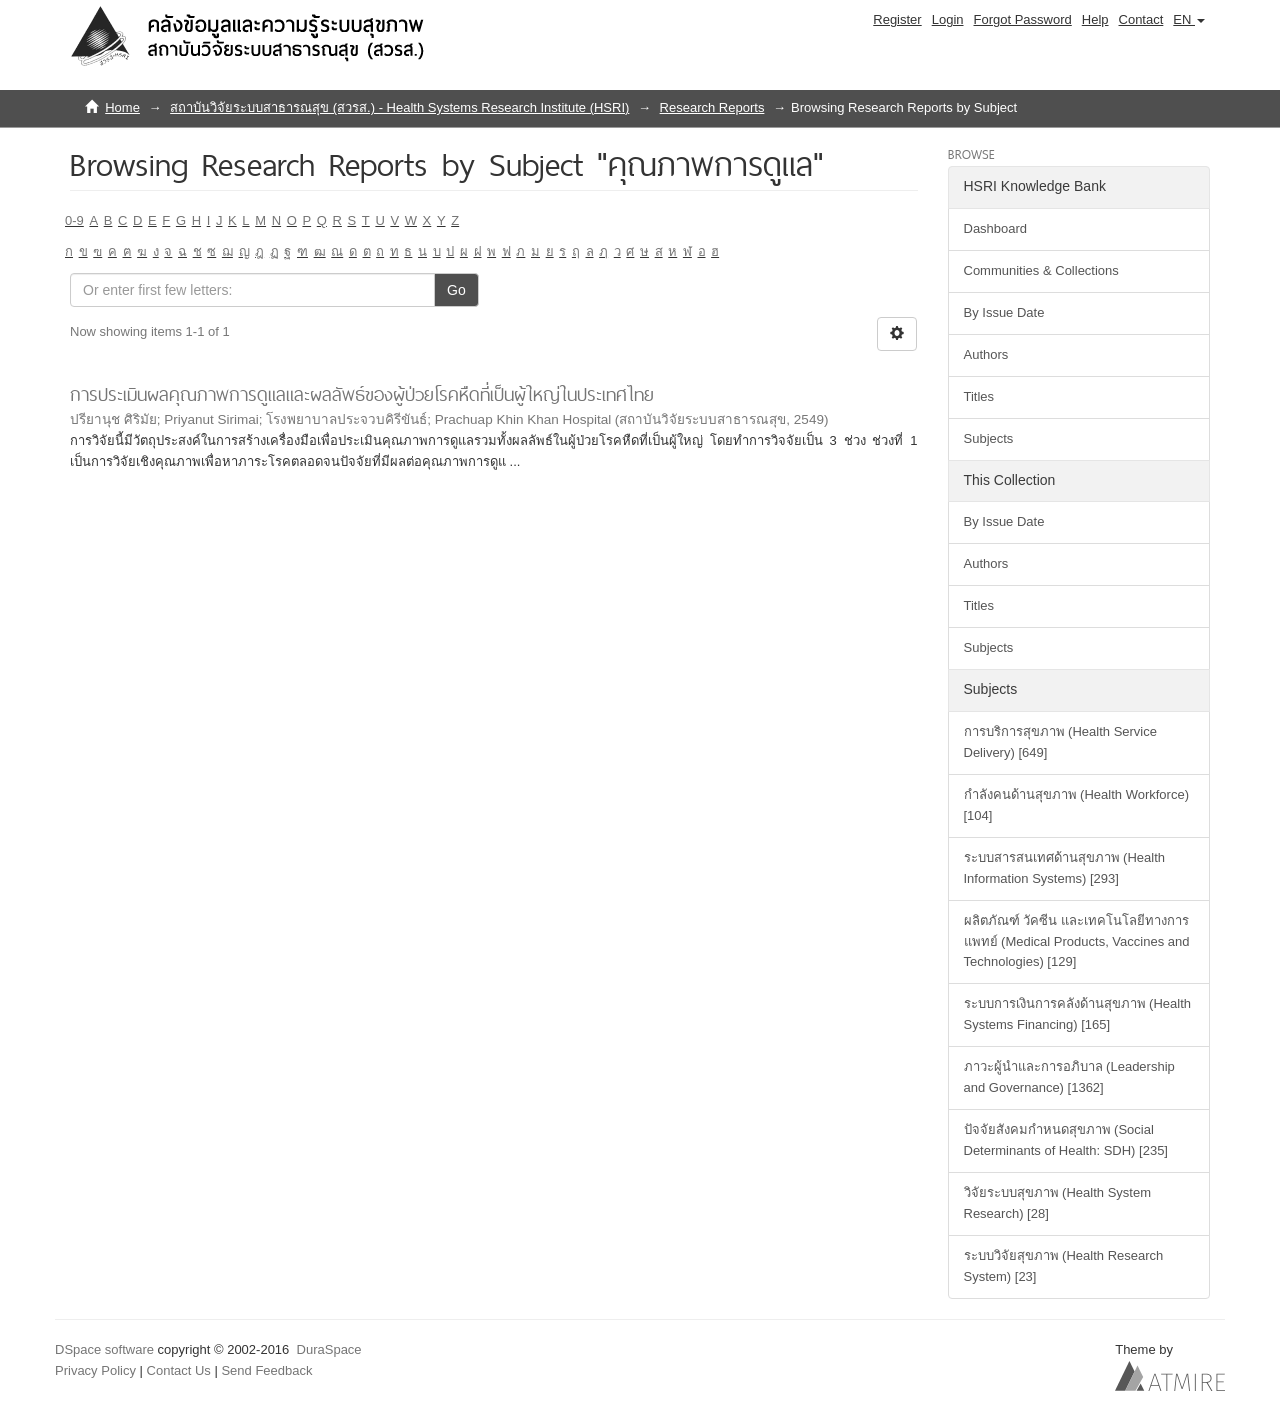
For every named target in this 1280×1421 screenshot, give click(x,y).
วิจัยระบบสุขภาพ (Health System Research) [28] (1057, 1203)
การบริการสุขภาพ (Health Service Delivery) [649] (1060, 742)
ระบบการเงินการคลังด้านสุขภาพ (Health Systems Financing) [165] (1078, 1014)
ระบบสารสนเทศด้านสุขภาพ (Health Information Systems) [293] (1065, 868)
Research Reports (712, 107)
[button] (1189, 20)
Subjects (989, 438)
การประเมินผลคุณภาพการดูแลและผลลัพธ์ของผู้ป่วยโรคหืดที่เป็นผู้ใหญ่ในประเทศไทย (362, 394)
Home (122, 107)
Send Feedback (266, 1370)
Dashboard (996, 228)
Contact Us (179, 1370)
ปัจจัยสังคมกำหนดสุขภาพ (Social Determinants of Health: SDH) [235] (1066, 1140)
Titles (979, 396)
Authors (986, 354)
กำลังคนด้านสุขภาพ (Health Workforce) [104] (1076, 805)
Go (456, 290)
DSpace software (104, 1349)
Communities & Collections (1041, 270)
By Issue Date (1004, 312)
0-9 (74, 220)
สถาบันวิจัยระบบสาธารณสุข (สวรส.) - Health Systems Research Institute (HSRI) (399, 107)
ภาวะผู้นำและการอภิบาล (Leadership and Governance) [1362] (1069, 1077)
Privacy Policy (95, 1370)
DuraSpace (329, 1349)
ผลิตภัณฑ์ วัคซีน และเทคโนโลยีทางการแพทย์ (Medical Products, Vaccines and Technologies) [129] (1077, 941)
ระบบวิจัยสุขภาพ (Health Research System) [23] (1064, 1266)
